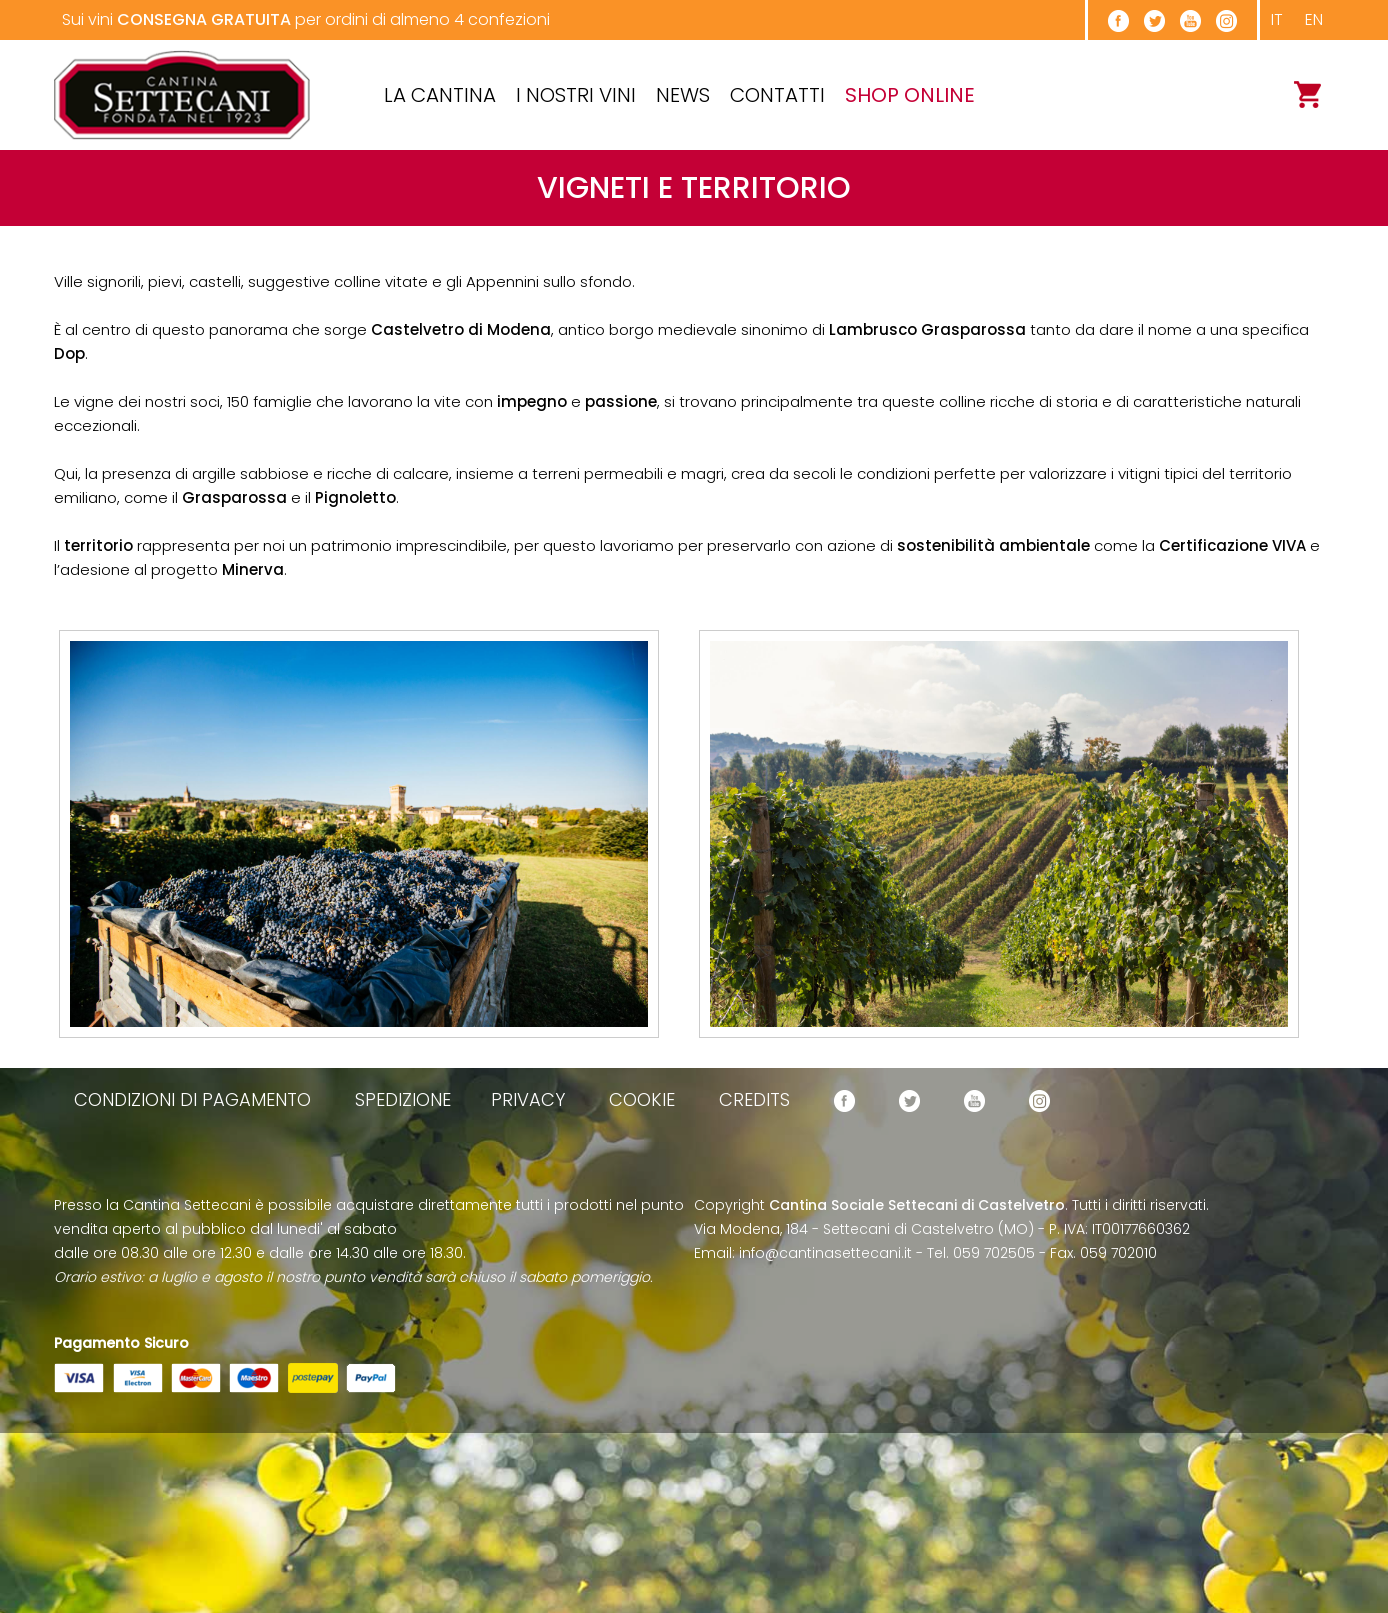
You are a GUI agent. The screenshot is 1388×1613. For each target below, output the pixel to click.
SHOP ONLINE (910, 95)
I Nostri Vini (576, 95)
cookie (642, 1099)
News (683, 95)
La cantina (440, 95)
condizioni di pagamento (192, 1099)
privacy (528, 1099)
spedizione (403, 1099)
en (1314, 19)
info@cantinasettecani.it (825, 1253)
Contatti (777, 95)
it (1277, 19)
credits (754, 1099)
